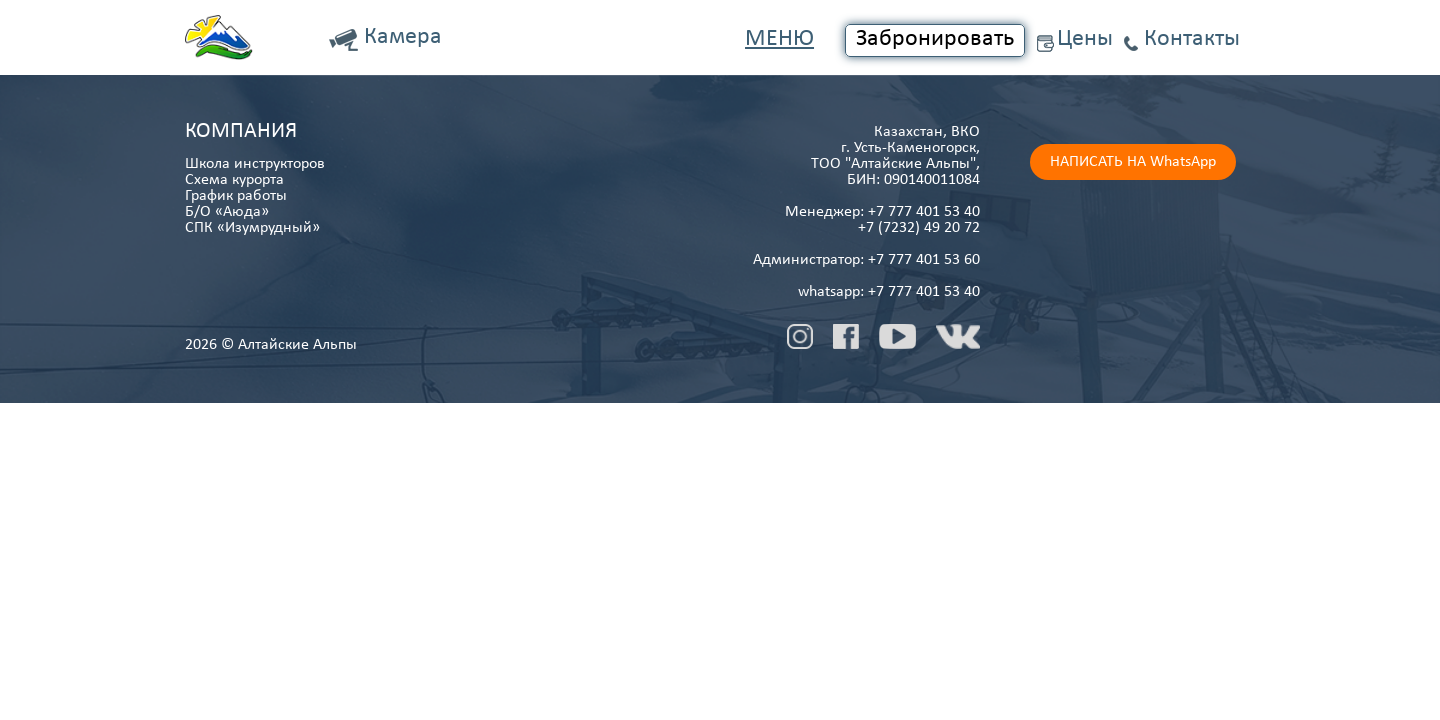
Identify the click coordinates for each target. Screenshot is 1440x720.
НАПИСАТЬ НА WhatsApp (1133, 162)
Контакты (1192, 39)
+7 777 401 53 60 (924, 260)
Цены (1085, 39)
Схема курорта (234, 180)
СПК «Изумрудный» (252, 228)
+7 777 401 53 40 (924, 212)
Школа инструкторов (255, 164)
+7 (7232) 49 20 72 (919, 228)
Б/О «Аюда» (227, 212)
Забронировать (935, 39)
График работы (236, 196)
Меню (779, 39)
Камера (403, 37)
